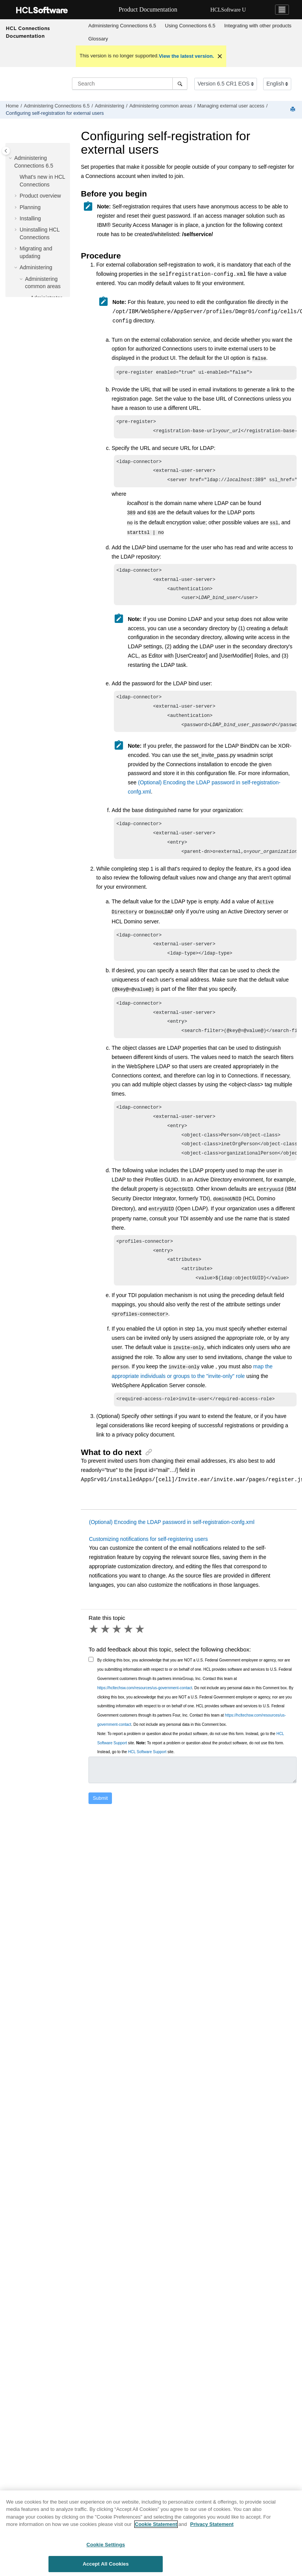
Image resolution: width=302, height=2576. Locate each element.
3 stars (117, 1647)
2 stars (106, 1647)
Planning (30, 207)
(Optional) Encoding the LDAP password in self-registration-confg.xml (171, 1540)
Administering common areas (160, 106)
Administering (109, 106)
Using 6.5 (190, 26)
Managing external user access (230, 106)
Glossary (98, 39)
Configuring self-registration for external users (55, 113)
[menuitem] (122, 25)
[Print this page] (293, 109)
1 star (94, 1647)
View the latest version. (186, 56)
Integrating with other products (258, 26)
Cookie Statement (156, 2526)
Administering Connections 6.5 (122, 26)
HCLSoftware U (228, 10)
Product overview (40, 196)
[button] (11, 158)
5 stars (140, 1647)
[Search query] (129, 83)
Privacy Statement (212, 2526)
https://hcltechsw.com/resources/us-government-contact (144, 1706)
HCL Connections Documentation (28, 32)
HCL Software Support (147, 1770)
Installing (30, 218)
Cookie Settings (106, 2546)
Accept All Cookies (106, 2566)
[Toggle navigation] (282, 10)
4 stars (129, 1647)
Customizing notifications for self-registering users (148, 1557)
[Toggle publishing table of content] (6, 151)
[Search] (179, 83)
